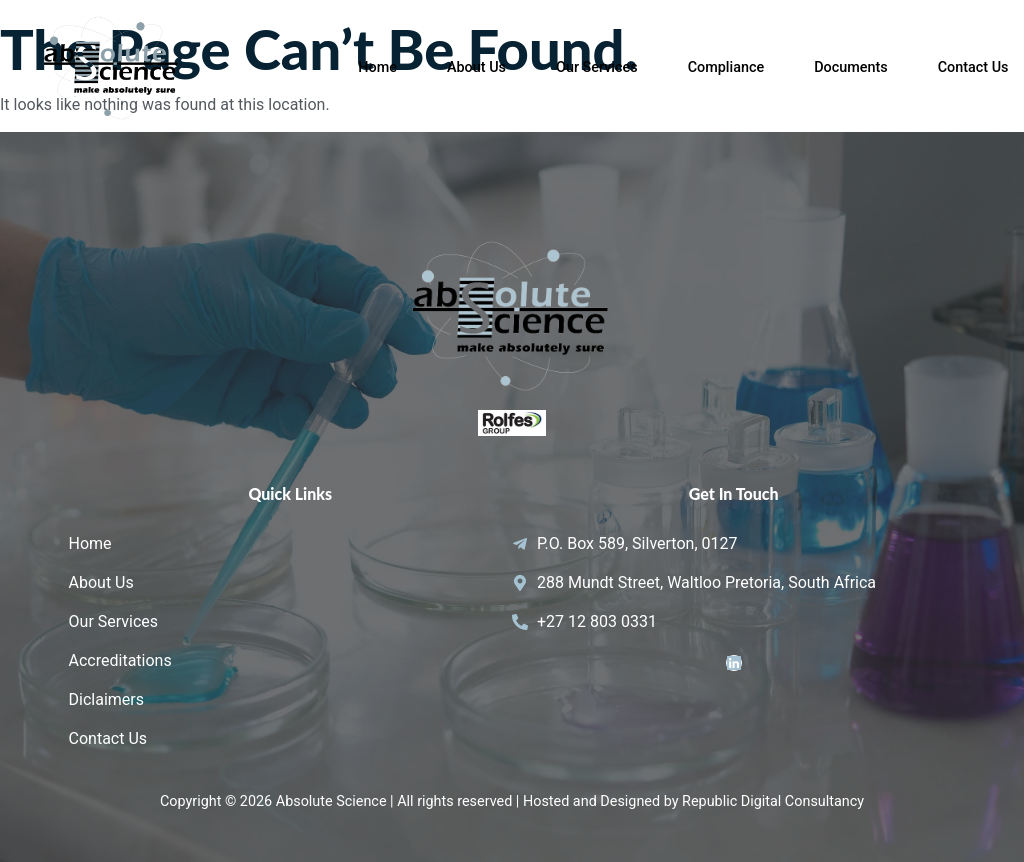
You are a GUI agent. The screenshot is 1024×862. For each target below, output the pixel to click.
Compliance (726, 67)
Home (377, 67)
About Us (476, 67)
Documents (851, 67)
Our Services (597, 67)
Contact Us (973, 67)
